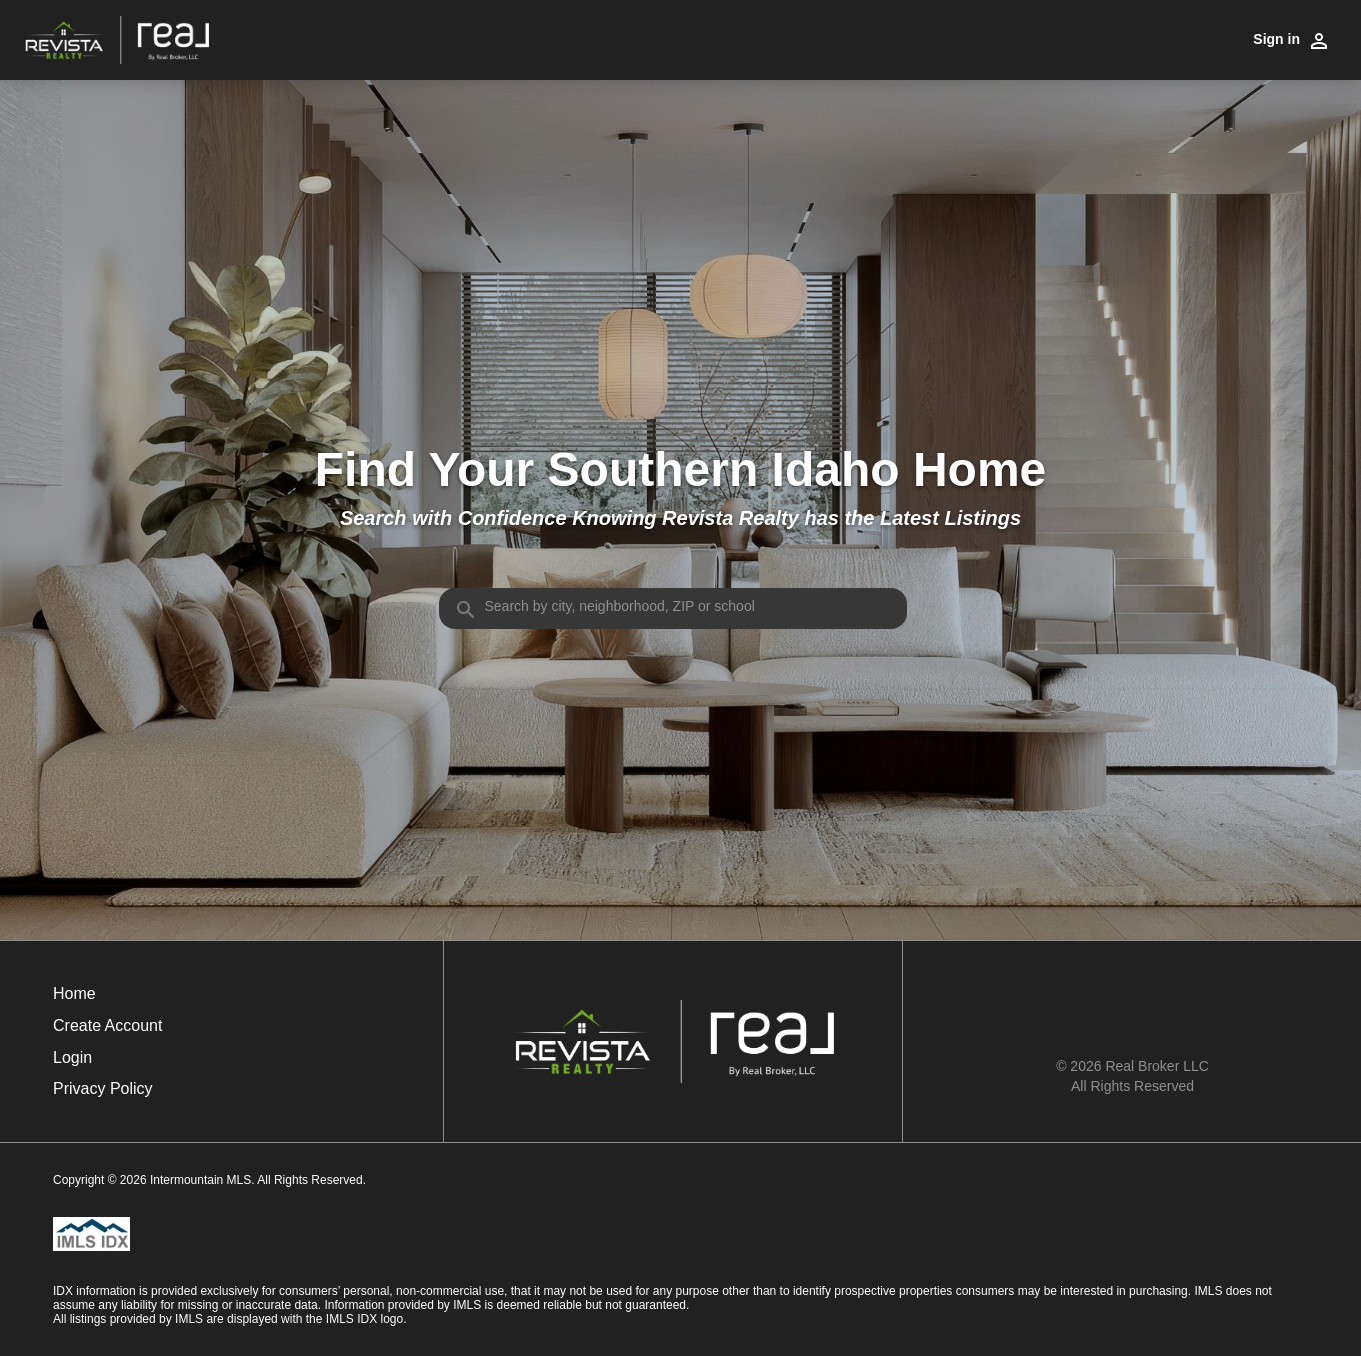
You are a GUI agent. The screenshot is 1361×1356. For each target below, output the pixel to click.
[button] (107, 1063)
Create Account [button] (107, 1025)
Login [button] (72, 1057)
